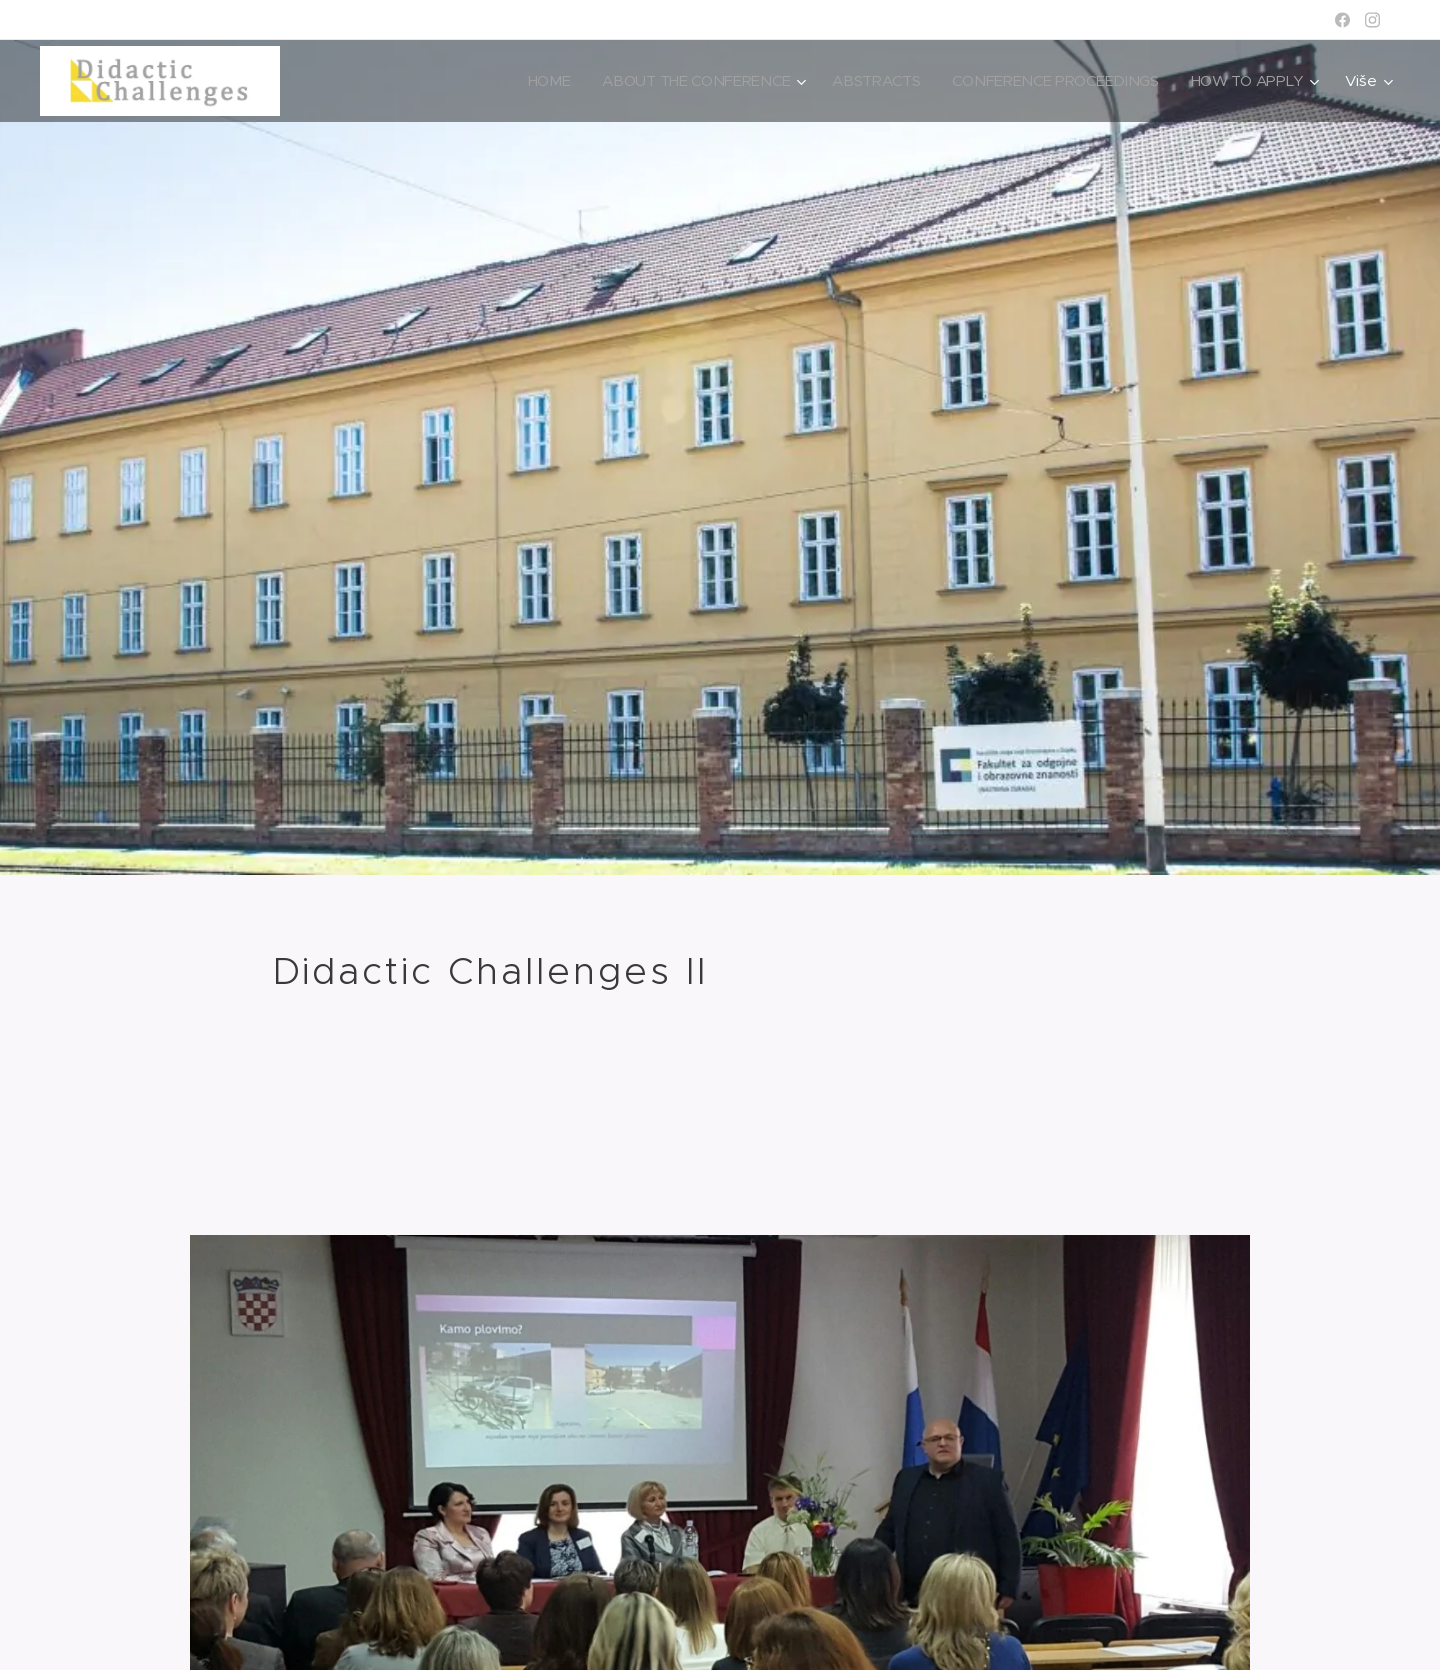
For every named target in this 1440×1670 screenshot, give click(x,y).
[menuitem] (534, 81)
